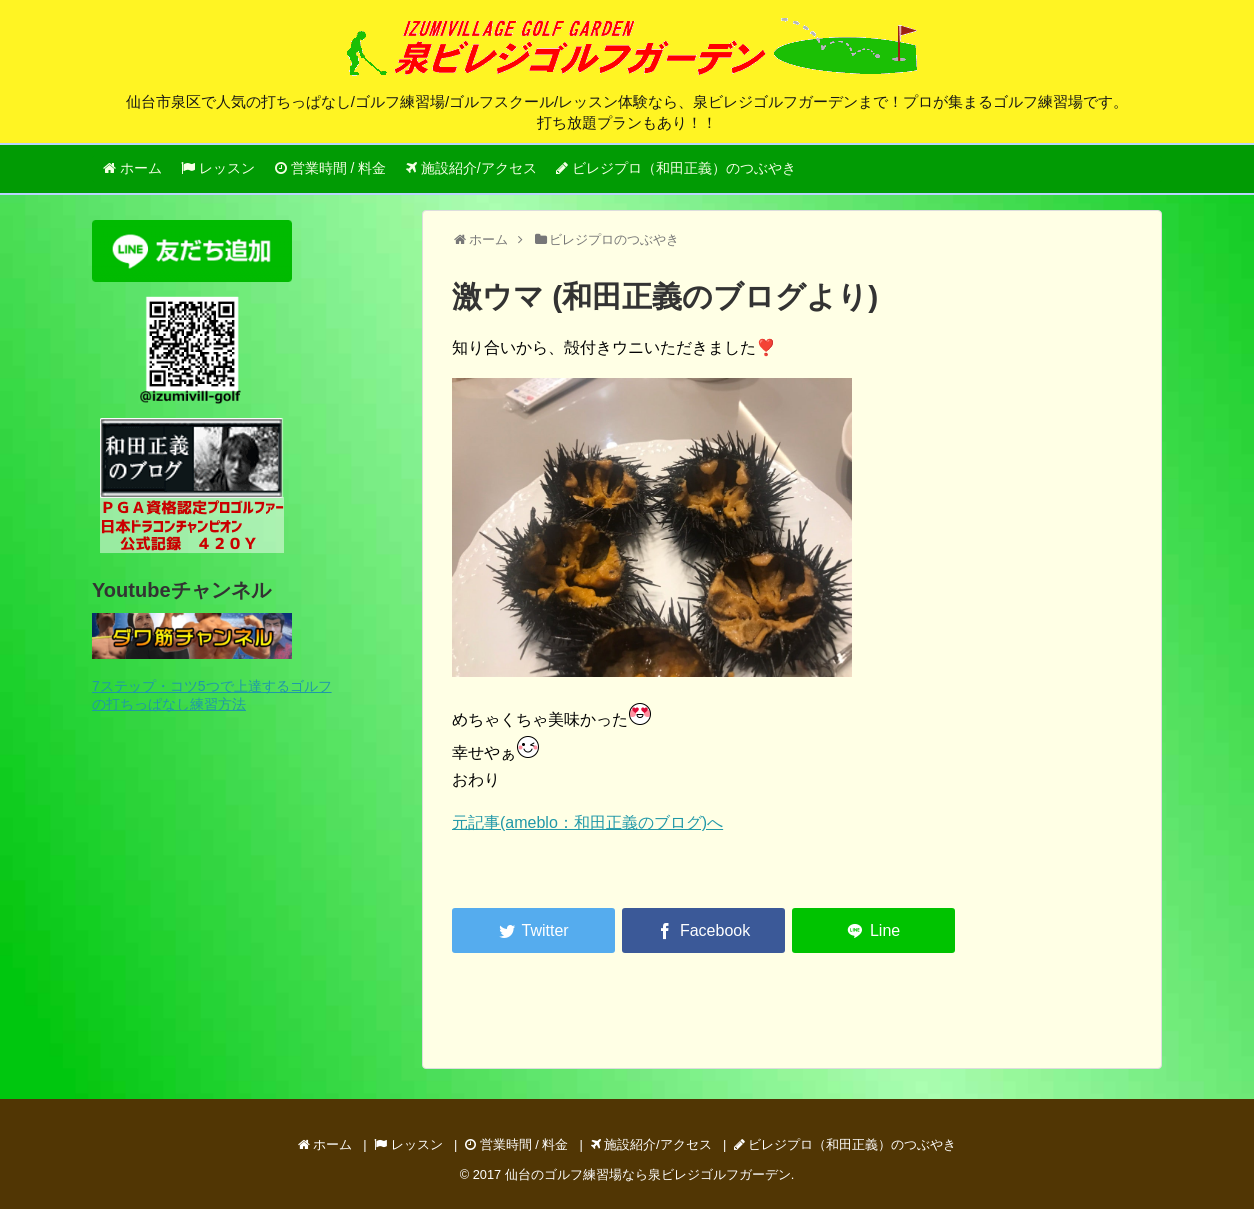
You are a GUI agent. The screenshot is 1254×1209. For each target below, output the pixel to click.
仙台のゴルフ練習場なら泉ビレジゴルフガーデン (648, 1174)
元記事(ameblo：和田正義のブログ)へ (587, 822)
